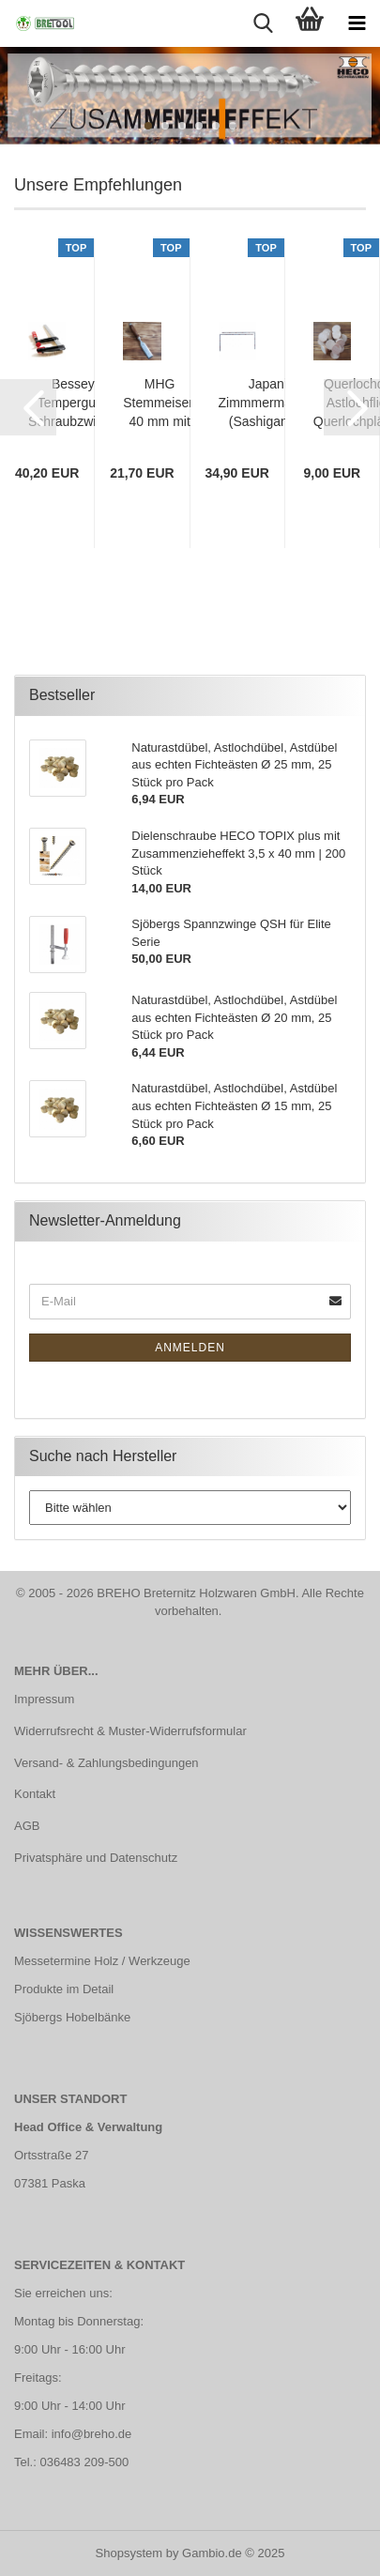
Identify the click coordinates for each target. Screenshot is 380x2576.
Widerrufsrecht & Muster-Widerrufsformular (130, 1731)
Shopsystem (129, 2553)
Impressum (44, 1699)
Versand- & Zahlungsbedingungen (106, 1763)
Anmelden (190, 1347)
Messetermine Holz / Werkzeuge (102, 1961)
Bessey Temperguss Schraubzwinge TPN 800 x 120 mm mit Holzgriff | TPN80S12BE (73, 403)
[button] (28, 407)
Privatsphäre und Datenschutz (95, 1858)
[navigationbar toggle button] (356, 23)
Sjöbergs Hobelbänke (72, 2017)
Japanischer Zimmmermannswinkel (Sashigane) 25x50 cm (284, 403)
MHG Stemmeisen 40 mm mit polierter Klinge (159, 403)
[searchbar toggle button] (262, 23)
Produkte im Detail (64, 1989)
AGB (26, 1826)
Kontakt (34, 1794)
